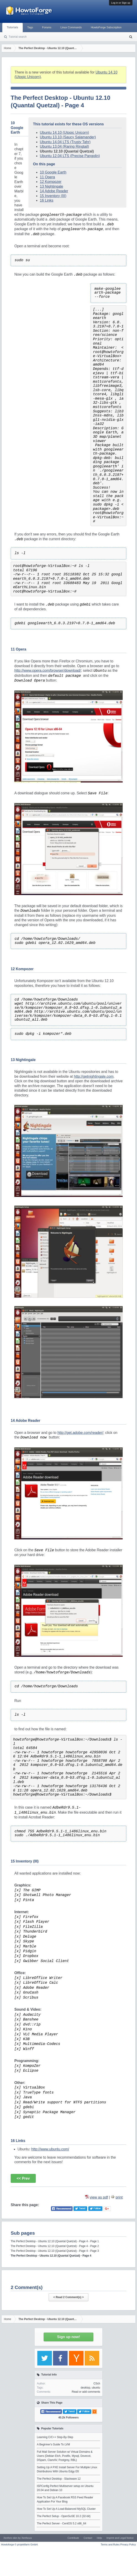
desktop (85, 2387)
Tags (30, 27)
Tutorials (12, 27)
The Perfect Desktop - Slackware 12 (59, 2478)
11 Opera (47, 177)
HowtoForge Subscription (106, 27)
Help (99, 2537)
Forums (46, 27)
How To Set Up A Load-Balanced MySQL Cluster (66, 2508)
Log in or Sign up (120, 2)
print (119, 2197)
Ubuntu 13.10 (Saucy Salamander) (68, 137)
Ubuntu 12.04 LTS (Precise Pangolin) (70, 156)
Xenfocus (26, 2537)
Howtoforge (19, 2544)
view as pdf (99, 2197)
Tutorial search (18, 36)
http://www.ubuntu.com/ (50, 2149)
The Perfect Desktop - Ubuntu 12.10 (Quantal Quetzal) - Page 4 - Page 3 (55, 2250)
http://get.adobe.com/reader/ (80, 1433)
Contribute (73, 2537)
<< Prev (23, 2178)
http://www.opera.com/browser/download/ (47, 670)
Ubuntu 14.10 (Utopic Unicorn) (64, 132)
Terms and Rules (110, 2544)
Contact (88, 2537)
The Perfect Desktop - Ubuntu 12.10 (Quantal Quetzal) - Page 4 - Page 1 (55, 2241)
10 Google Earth (53, 172)
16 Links (46, 200)
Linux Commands (71, 27)
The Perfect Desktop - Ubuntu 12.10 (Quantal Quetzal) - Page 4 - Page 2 (55, 2246)
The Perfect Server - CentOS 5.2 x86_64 (61, 2523)
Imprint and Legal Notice (120, 2537)
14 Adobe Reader (54, 191)
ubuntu (96, 2387)
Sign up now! (68, 2337)
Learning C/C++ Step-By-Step (55, 2437)
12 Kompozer (50, 182)
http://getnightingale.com (93, 1076)
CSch (97, 2383)
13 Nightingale (51, 186)
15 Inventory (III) (53, 196)
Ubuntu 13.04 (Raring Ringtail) (64, 146)
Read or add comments (86, 2391)
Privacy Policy (128, 2544)
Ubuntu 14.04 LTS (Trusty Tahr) (65, 142)
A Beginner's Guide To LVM (53, 2444)
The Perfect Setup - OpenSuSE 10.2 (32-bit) (63, 2516)
